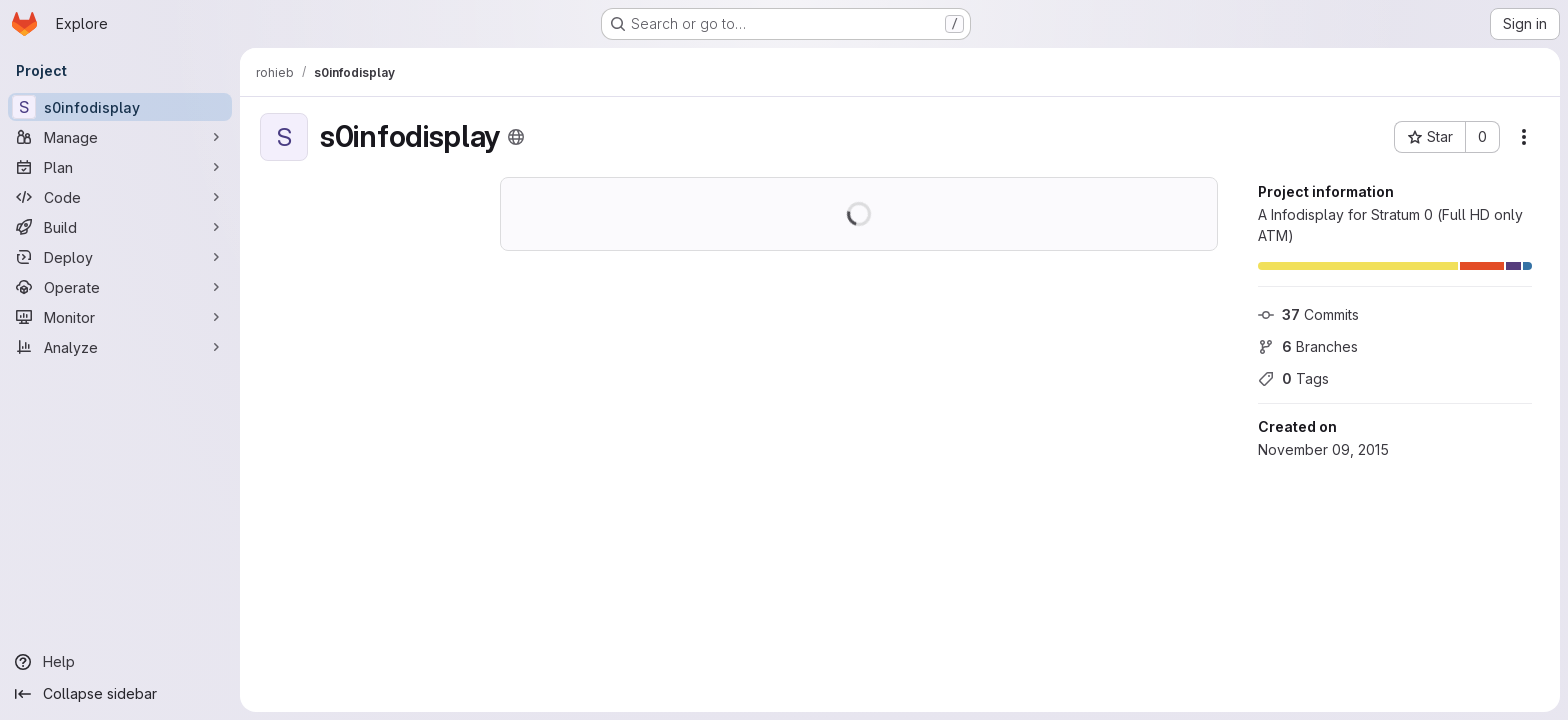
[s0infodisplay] (120, 107)
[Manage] (120, 137)
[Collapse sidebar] (120, 694)
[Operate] (120, 287)
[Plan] (120, 167)
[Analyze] (120, 347)
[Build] (120, 227)
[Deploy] (120, 257)
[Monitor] (120, 317)
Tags (1293, 378)
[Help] (120, 662)
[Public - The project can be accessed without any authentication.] (516, 137)
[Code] (120, 197)
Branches (1308, 346)
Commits (1308, 314)
